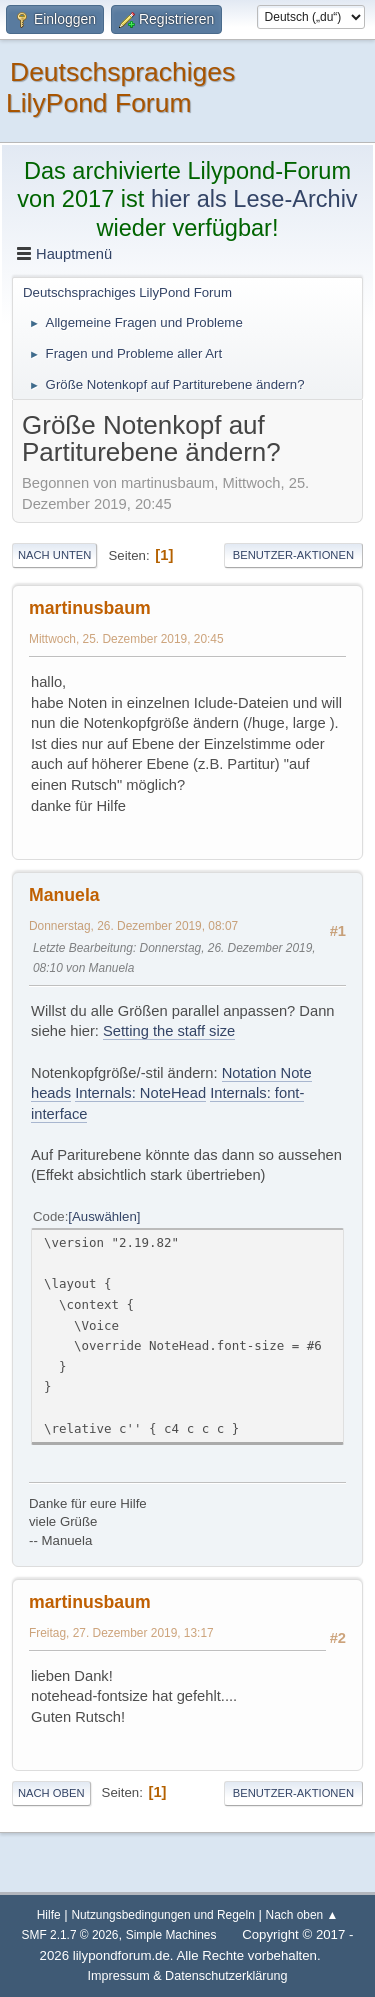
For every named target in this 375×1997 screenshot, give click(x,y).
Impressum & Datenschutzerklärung (188, 1976)
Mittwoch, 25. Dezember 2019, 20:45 (126, 639)
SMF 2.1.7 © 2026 (70, 1935)
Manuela (64, 895)
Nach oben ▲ (302, 1915)
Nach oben (51, 1793)
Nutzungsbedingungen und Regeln (162, 1915)
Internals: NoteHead (140, 1093)
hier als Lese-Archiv (254, 199)
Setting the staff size (169, 1031)
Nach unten (54, 555)
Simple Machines (171, 1935)
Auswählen (104, 1216)
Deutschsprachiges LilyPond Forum (120, 88)
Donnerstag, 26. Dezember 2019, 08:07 (133, 926)
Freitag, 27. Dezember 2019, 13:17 (121, 1633)
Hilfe (49, 1915)
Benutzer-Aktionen (293, 555)
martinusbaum (90, 608)
